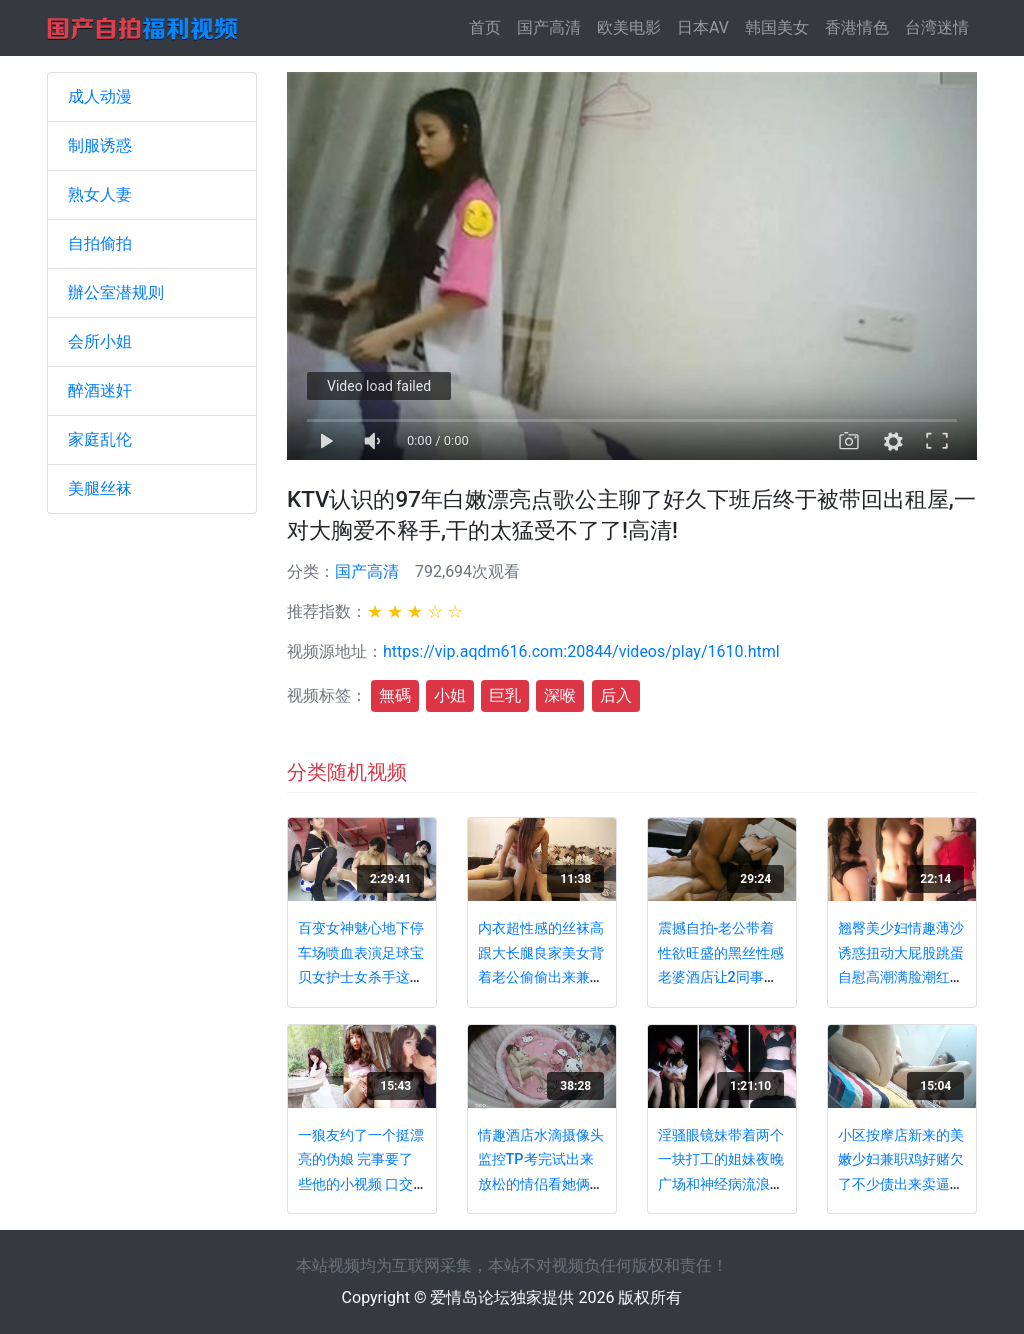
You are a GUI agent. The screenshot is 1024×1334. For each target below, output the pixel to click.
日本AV (703, 27)
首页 (489, 26)
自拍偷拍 (100, 243)
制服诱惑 (100, 145)
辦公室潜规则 (116, 292)
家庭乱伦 (100, 439)
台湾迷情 (937, 27)
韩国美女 (777, 27)
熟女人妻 (100, 194)
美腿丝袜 (100, 488)
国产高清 (549, 27)
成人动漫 (100, 96)
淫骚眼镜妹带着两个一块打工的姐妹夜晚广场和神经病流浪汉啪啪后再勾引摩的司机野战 (721, 1184)
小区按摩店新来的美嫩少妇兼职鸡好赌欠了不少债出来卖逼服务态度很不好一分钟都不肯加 (901, 1184)
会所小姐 (100, 341)
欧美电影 (629, 27)
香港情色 (857, 27)
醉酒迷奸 (100, 390)
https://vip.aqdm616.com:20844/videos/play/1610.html (581, 651)
